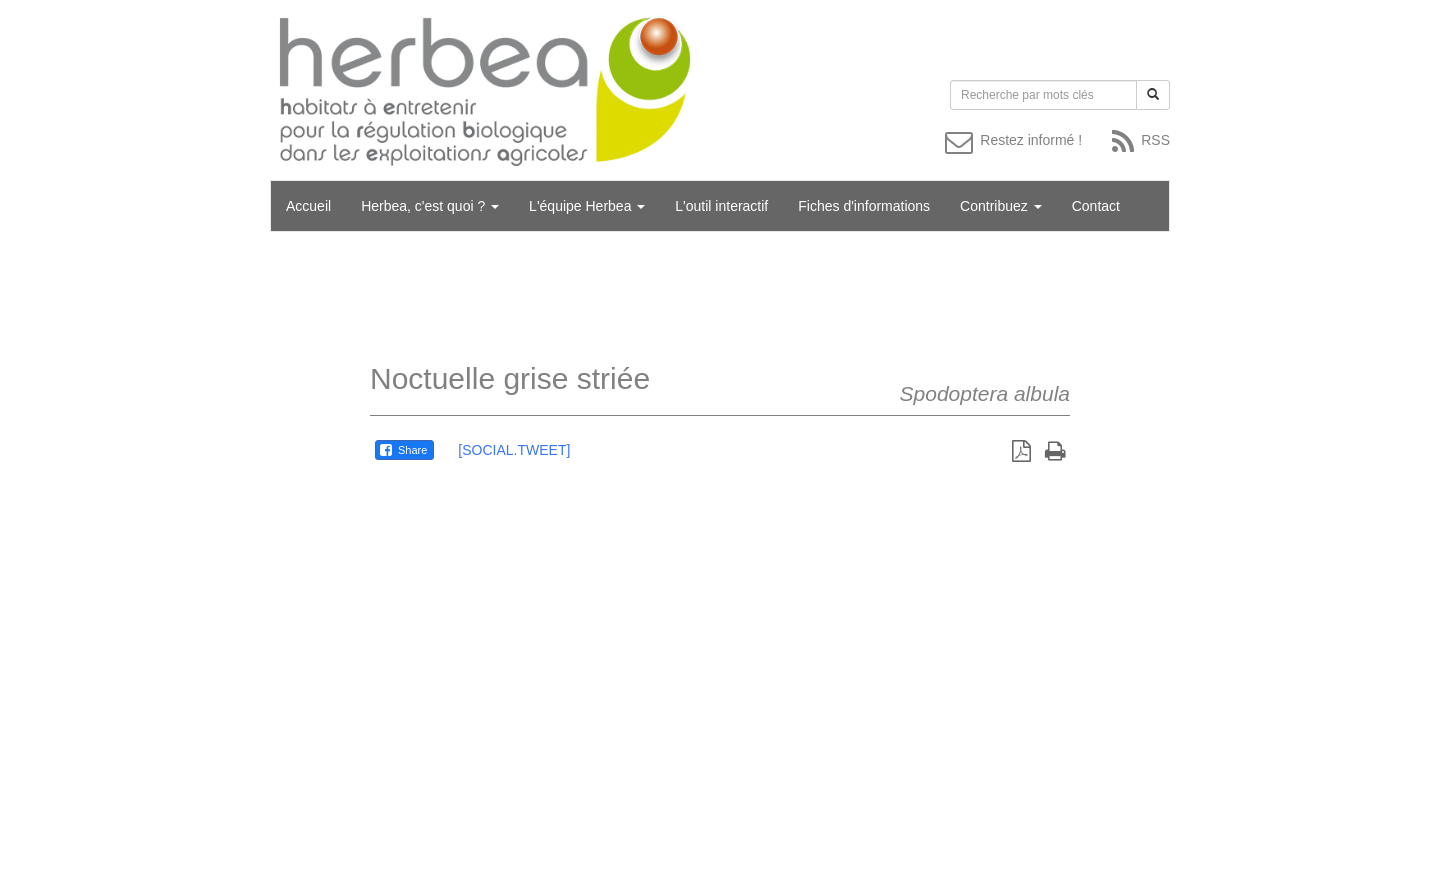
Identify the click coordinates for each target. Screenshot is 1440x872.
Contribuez (1001, 206)
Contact (1096, 206)
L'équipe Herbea (587, 206)
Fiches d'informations (864, 206)
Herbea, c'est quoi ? (430, 206)
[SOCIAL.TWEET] (514, 450)
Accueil (308, 206)
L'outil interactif (721, 206)
